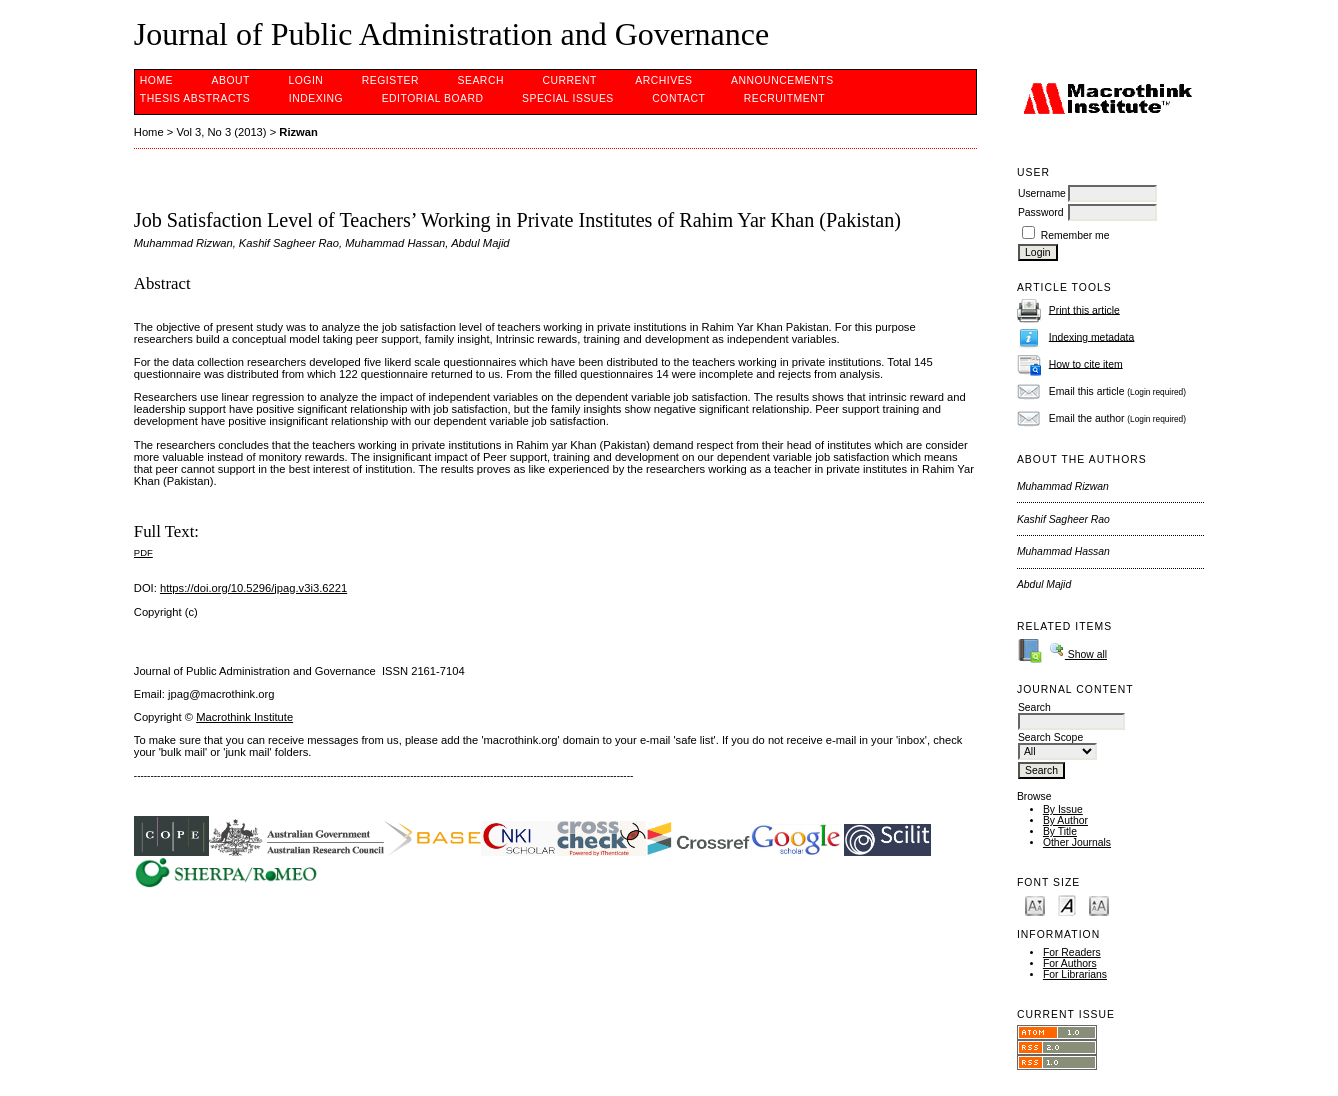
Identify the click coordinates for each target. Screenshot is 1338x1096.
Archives (663, 80)
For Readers (1072, 952)
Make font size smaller (1035, 904)
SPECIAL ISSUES (568, 98)
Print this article (1084, 309)
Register (390, 80)
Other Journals (1077, 842)
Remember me (1075, 235)
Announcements (782, 80)
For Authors (1070, 963)
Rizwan (298, 132)
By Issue (1063, 809)
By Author (1065, 820)
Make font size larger (1099, 904)
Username (1042, 193)
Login (305, 80)
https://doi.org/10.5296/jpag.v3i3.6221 (253, 588)
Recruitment (784, 98)
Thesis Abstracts (195, 98)
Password (1041, 212)
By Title (1060, 831)
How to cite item (1086, 363)
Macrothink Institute (244, 717)
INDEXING (316, 98)
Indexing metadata (1092, 336)
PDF (143, 552)
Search (481, 80)
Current (569, 80)
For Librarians (1075, 974)
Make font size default (1067, 904)
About (231, 80)
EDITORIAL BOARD (433, 98)
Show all (1078, 654)
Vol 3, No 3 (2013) (221, 132)
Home (156, 80)
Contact (678, 98)
